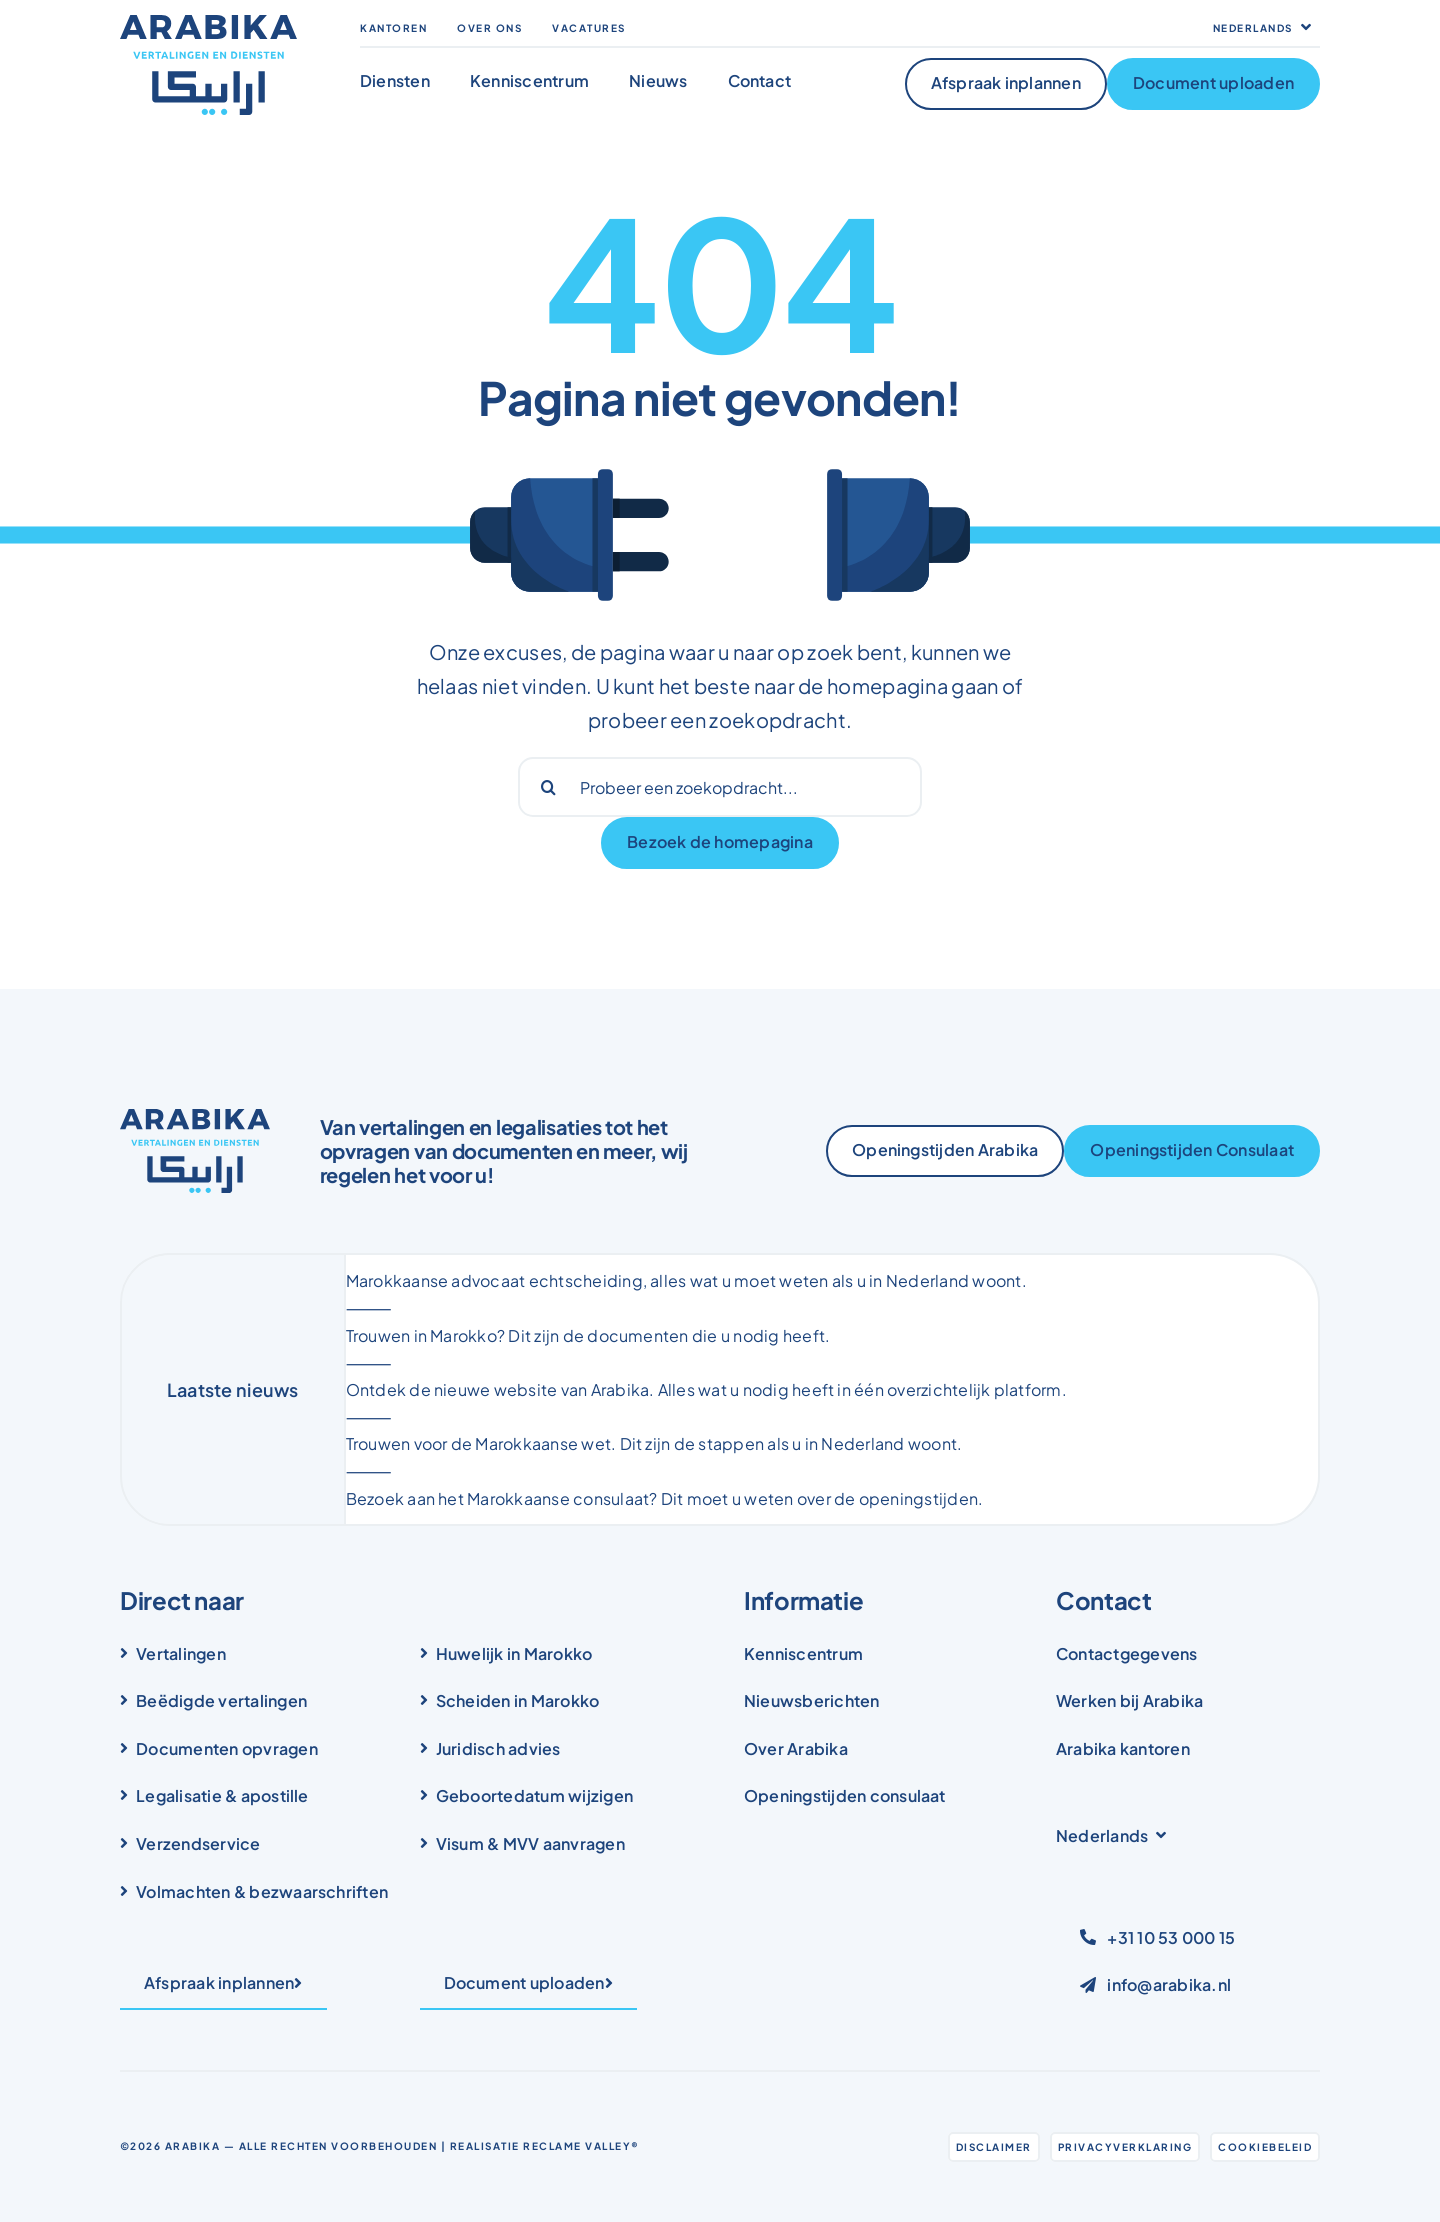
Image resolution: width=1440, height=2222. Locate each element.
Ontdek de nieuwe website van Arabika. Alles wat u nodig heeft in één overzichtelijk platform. (706, 1389)
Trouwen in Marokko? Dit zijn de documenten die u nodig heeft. (588, 1335)
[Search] (548, 787)
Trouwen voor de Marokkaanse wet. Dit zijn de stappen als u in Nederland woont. (654, 1443)
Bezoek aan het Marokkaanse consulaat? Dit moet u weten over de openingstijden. (665, 1498)
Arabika (193, 2146)
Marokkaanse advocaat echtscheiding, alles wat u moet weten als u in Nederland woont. (686, 1280)
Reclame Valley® (581, 2146)
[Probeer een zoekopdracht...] (720, 787)
